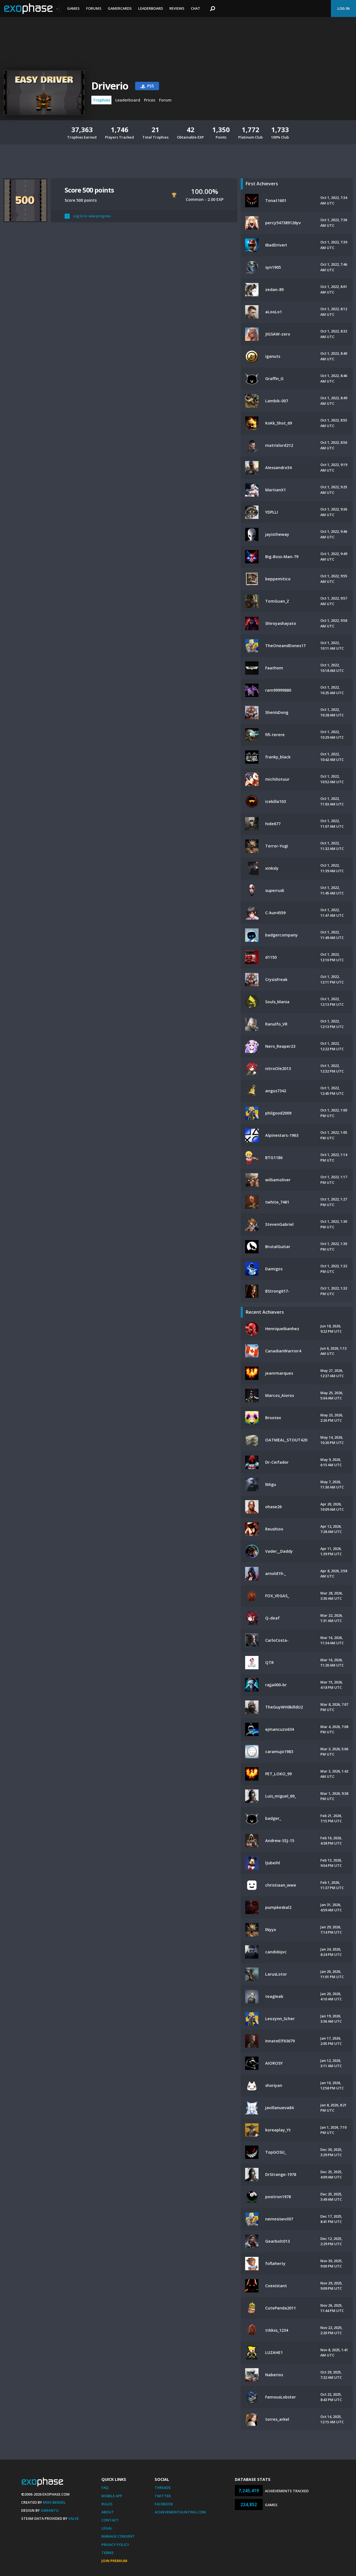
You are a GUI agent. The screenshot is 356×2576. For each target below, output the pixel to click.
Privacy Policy (115, 2544)
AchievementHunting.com (180, 2512)
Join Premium (114, 2560)
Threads (163, 2487)
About (107, 2512)
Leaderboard (150, 8)
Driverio (109, 86)
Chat (195, 8)
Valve (73, 2518)
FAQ (104, 2487)
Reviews (176, 8)
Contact (110, 2520)
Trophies (101, 100)
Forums (93, 8)
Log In (343, 8)
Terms (107, 2552)
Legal (106, 2528)
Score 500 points (89, 189)
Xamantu (50, 2510)
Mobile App (111, 2495)
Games (73, 8)
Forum (165, 100)
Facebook (164, 2503)
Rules (107, 2503)
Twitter (163, 2495)
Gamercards (120, 8)
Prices (149, 100)
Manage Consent (118, 2536)
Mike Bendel (54, 2502)
